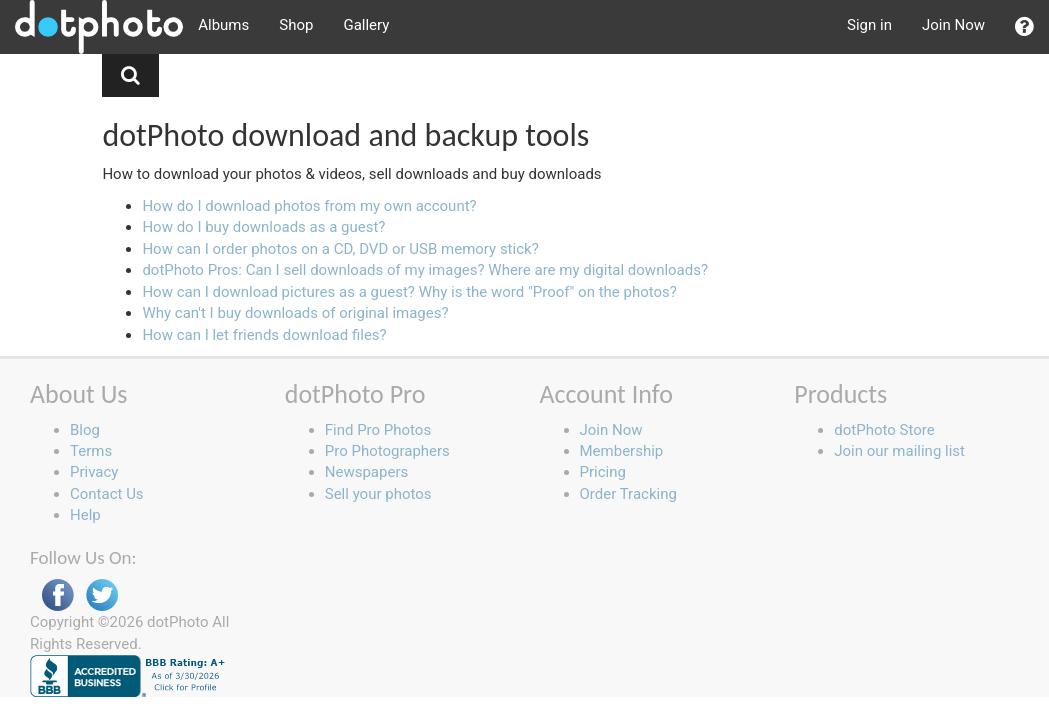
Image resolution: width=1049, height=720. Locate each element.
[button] (1024, 27)
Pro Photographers (387, 451)
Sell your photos (378, 494)
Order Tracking (628, 494)
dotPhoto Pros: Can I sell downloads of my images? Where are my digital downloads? (425, 270)
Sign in (869, 25)
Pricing (603, 472)
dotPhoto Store (884, 430)
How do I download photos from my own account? (309, 206)
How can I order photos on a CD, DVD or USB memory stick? (340, 249)
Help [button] (85, 515)
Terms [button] (91, 451)
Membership (622, 451)
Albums (223, 25)
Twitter (102, 595)
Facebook (58, 595)
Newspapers (366, 472)
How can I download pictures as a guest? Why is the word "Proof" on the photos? (409, 292)
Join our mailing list (899, 451)
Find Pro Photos (378, 430)
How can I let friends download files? (264, 335)
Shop (296, 25)
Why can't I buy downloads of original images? (295, 313)
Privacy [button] (94, 472)
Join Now (953, 25)
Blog (85, 430)
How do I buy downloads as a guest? (263, 227)
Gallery (366, 25)
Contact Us (107, 494)
